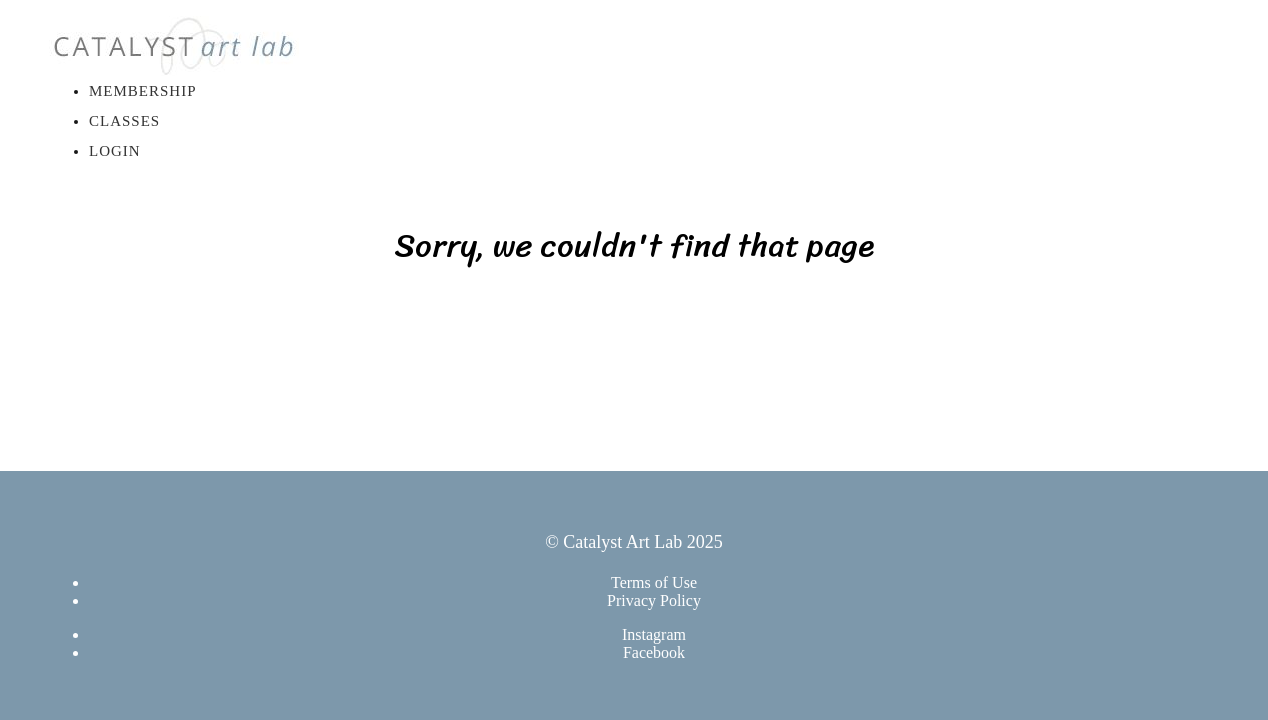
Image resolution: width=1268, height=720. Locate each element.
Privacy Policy (654, 600)
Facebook (654, 652)
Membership (143, 91)
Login (115, 151)
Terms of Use (654, 582)
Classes (124, 121)
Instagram (654, 634)
